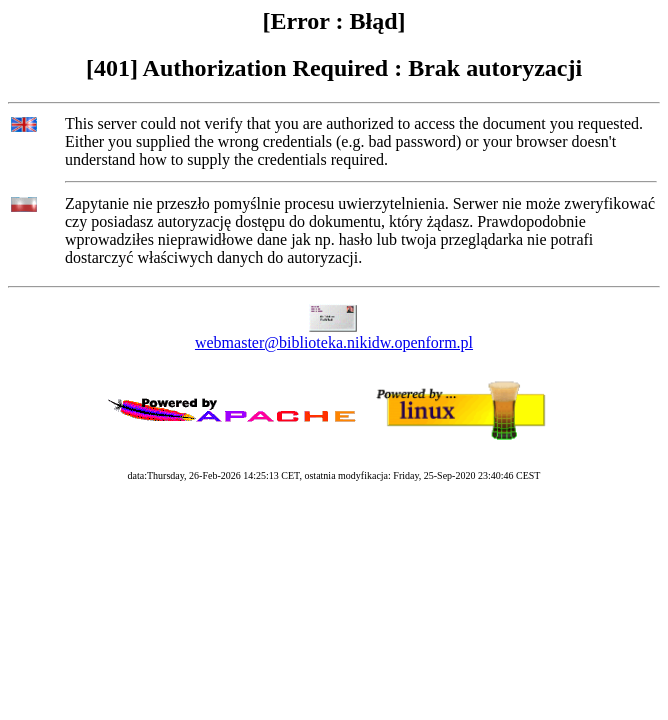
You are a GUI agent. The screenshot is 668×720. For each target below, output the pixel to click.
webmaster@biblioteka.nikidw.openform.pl (334, 342)
